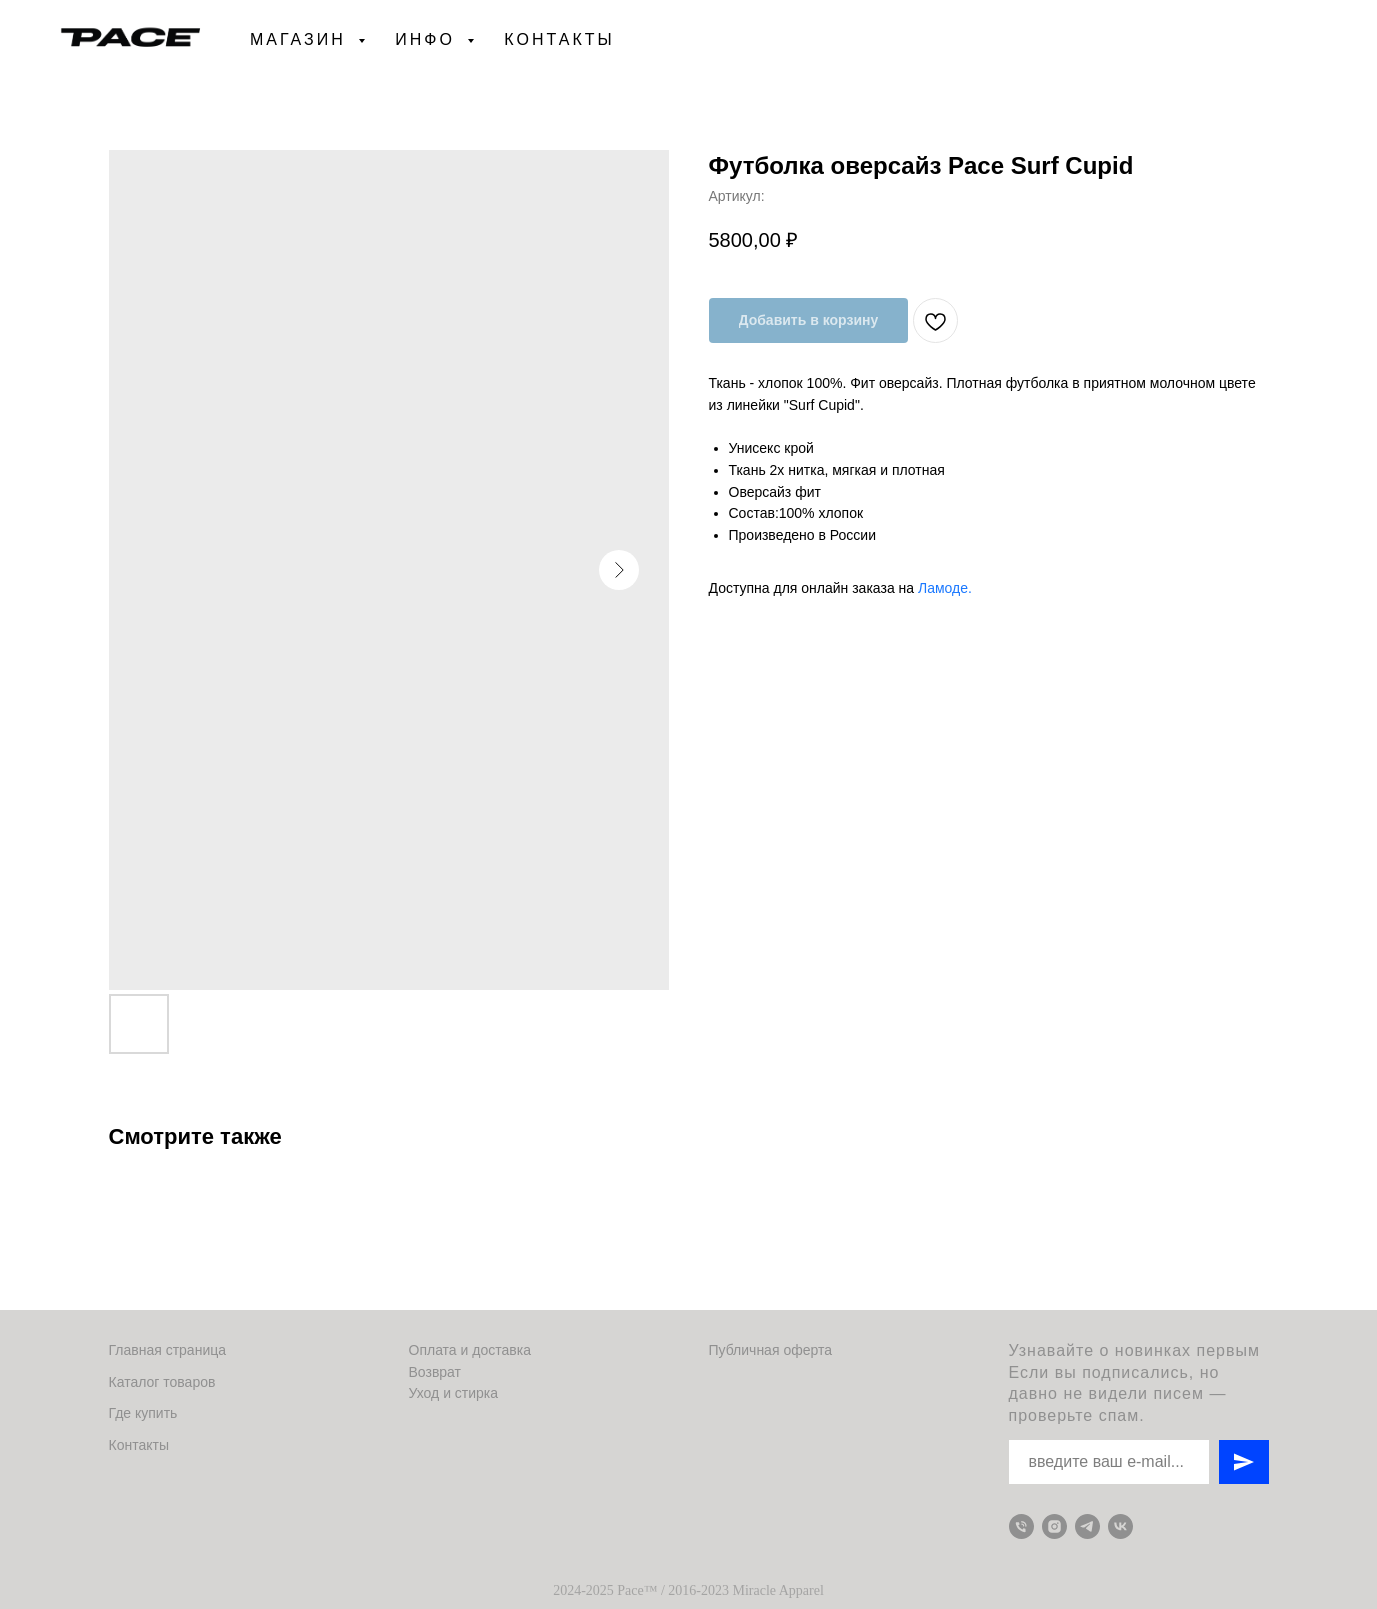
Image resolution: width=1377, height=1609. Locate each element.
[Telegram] (1087, 1526)
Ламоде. (945, 588)
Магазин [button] (301, 39)
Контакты (559, 39)
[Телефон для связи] (1021, 1526)
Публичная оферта (771, 1350)
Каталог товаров (162, 1382)
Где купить (143, 1413)
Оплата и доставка (470, 1350)
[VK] (1120, 1526)
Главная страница (168, 1350)
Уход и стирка (454, 1393)
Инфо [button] (428, 39)
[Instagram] (1054, 1526)
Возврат (435, 1372)
